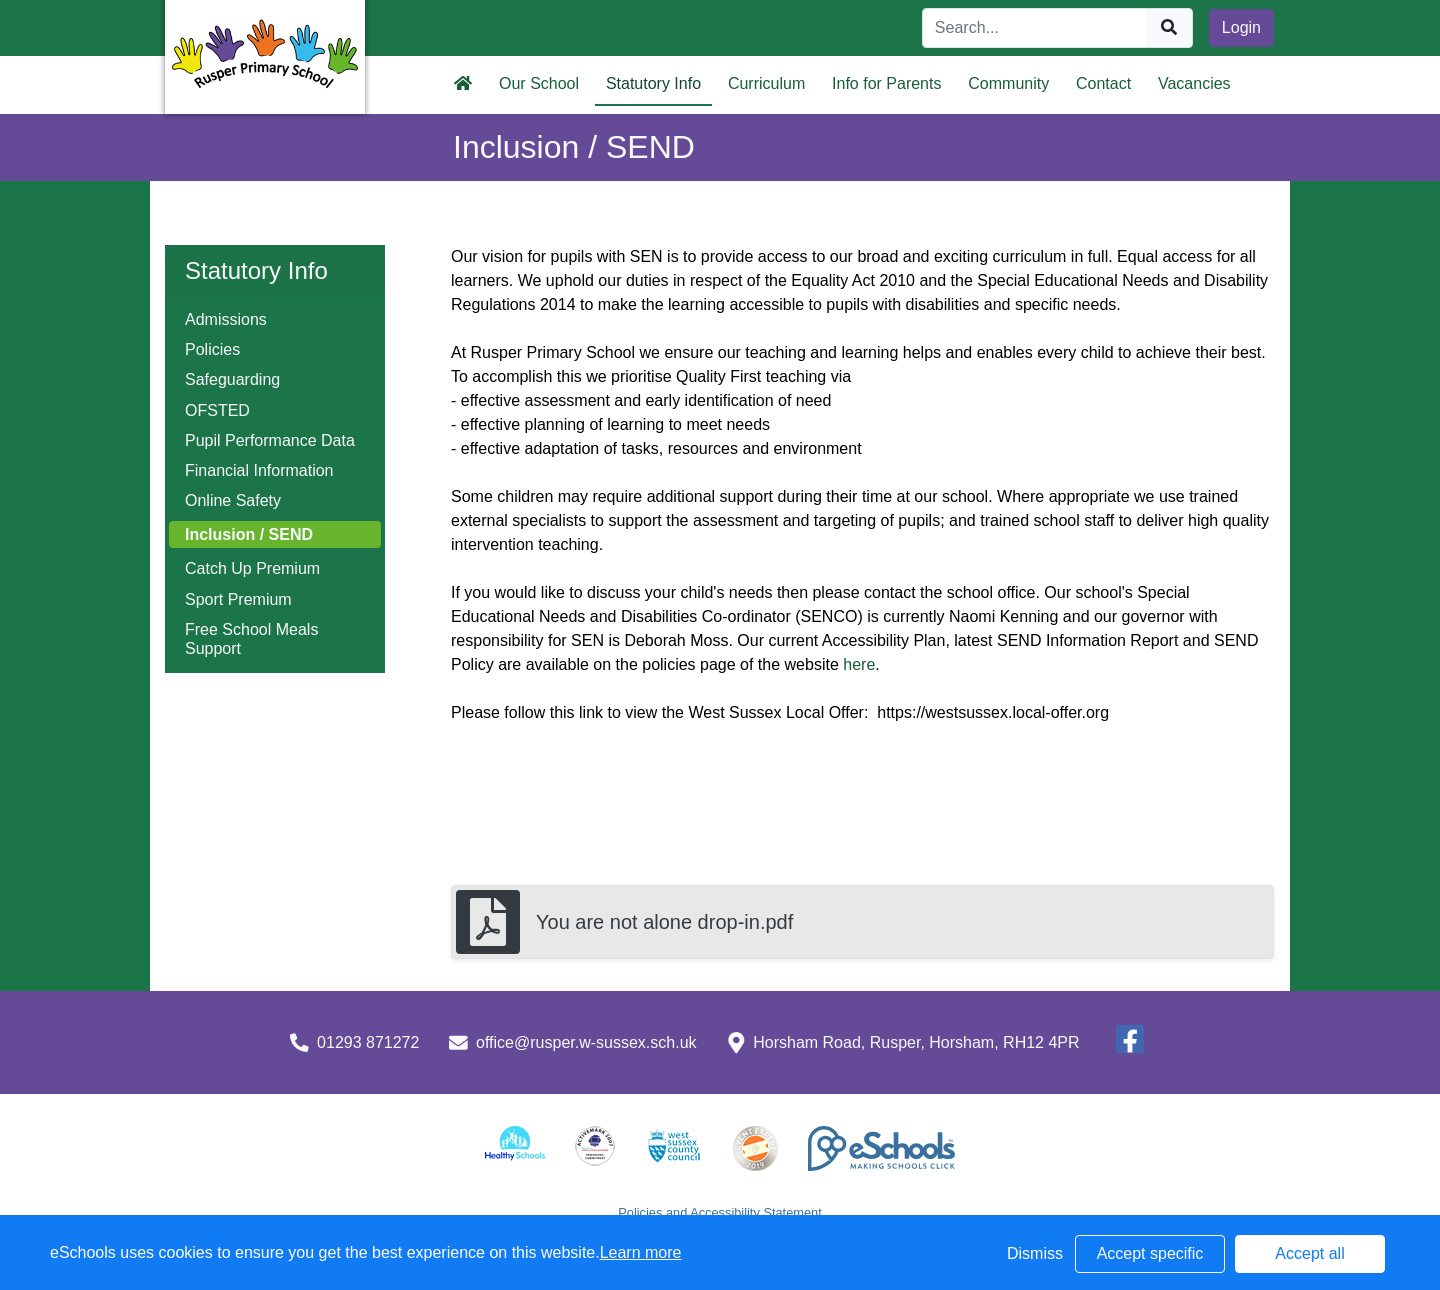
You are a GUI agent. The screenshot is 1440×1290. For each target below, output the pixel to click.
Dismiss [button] (1035, 1253)
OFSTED (217, 410)
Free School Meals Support (251, 639)
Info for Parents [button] (886, 83)
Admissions (226, 319)
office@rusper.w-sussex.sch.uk (586, 1042)
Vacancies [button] (1194, 83)
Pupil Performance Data (270, 440)
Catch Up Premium (252, 568)
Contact (1103, 83)
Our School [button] (539, 83)
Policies (212, 349)
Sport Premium (238, 599)
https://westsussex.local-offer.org (991, 712)
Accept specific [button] (1150, 1253)
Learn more (641, 1252)
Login (1241, 27)
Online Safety (233, 500)
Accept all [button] (1309, 1253)
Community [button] (1008, 83)
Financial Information (259, 470)
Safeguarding (232, 379)
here (859, 664)
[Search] (1035, 28)
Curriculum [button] (766, 83)
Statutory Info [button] (653, 83)
